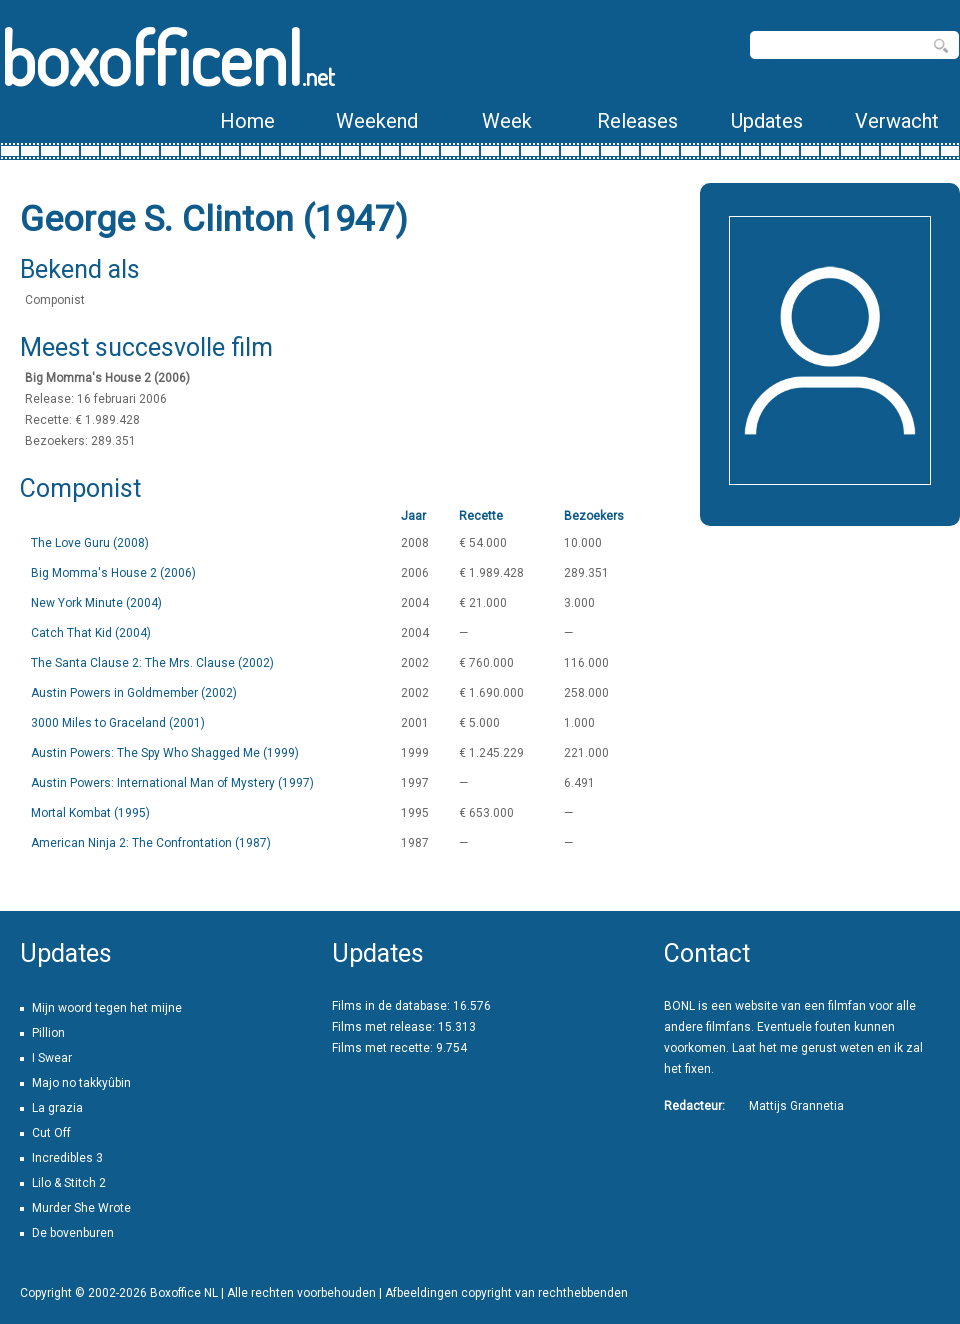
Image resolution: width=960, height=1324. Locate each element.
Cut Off (51, 1133)
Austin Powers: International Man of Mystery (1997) (172, 783)
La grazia (57, 1108)
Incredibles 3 (67, 1158)
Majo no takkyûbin (81, 1083)
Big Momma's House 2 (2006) (113, 573)
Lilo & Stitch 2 (69, 1183)
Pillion (48, 1033)
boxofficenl (167, 57)
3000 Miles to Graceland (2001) (118, 723)
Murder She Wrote (81, 1208)
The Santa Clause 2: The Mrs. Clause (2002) (152, 663)
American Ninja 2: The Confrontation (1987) (151, 843)
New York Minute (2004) (96, 603)
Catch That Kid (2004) (91, 633)
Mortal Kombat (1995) (90, 813)
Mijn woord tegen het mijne (107, 1008)
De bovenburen (73, 1233)
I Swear (52, 1058)
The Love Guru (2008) (90, 543)
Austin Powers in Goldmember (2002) (134, 693)
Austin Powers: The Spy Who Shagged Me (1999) (165, 753)
